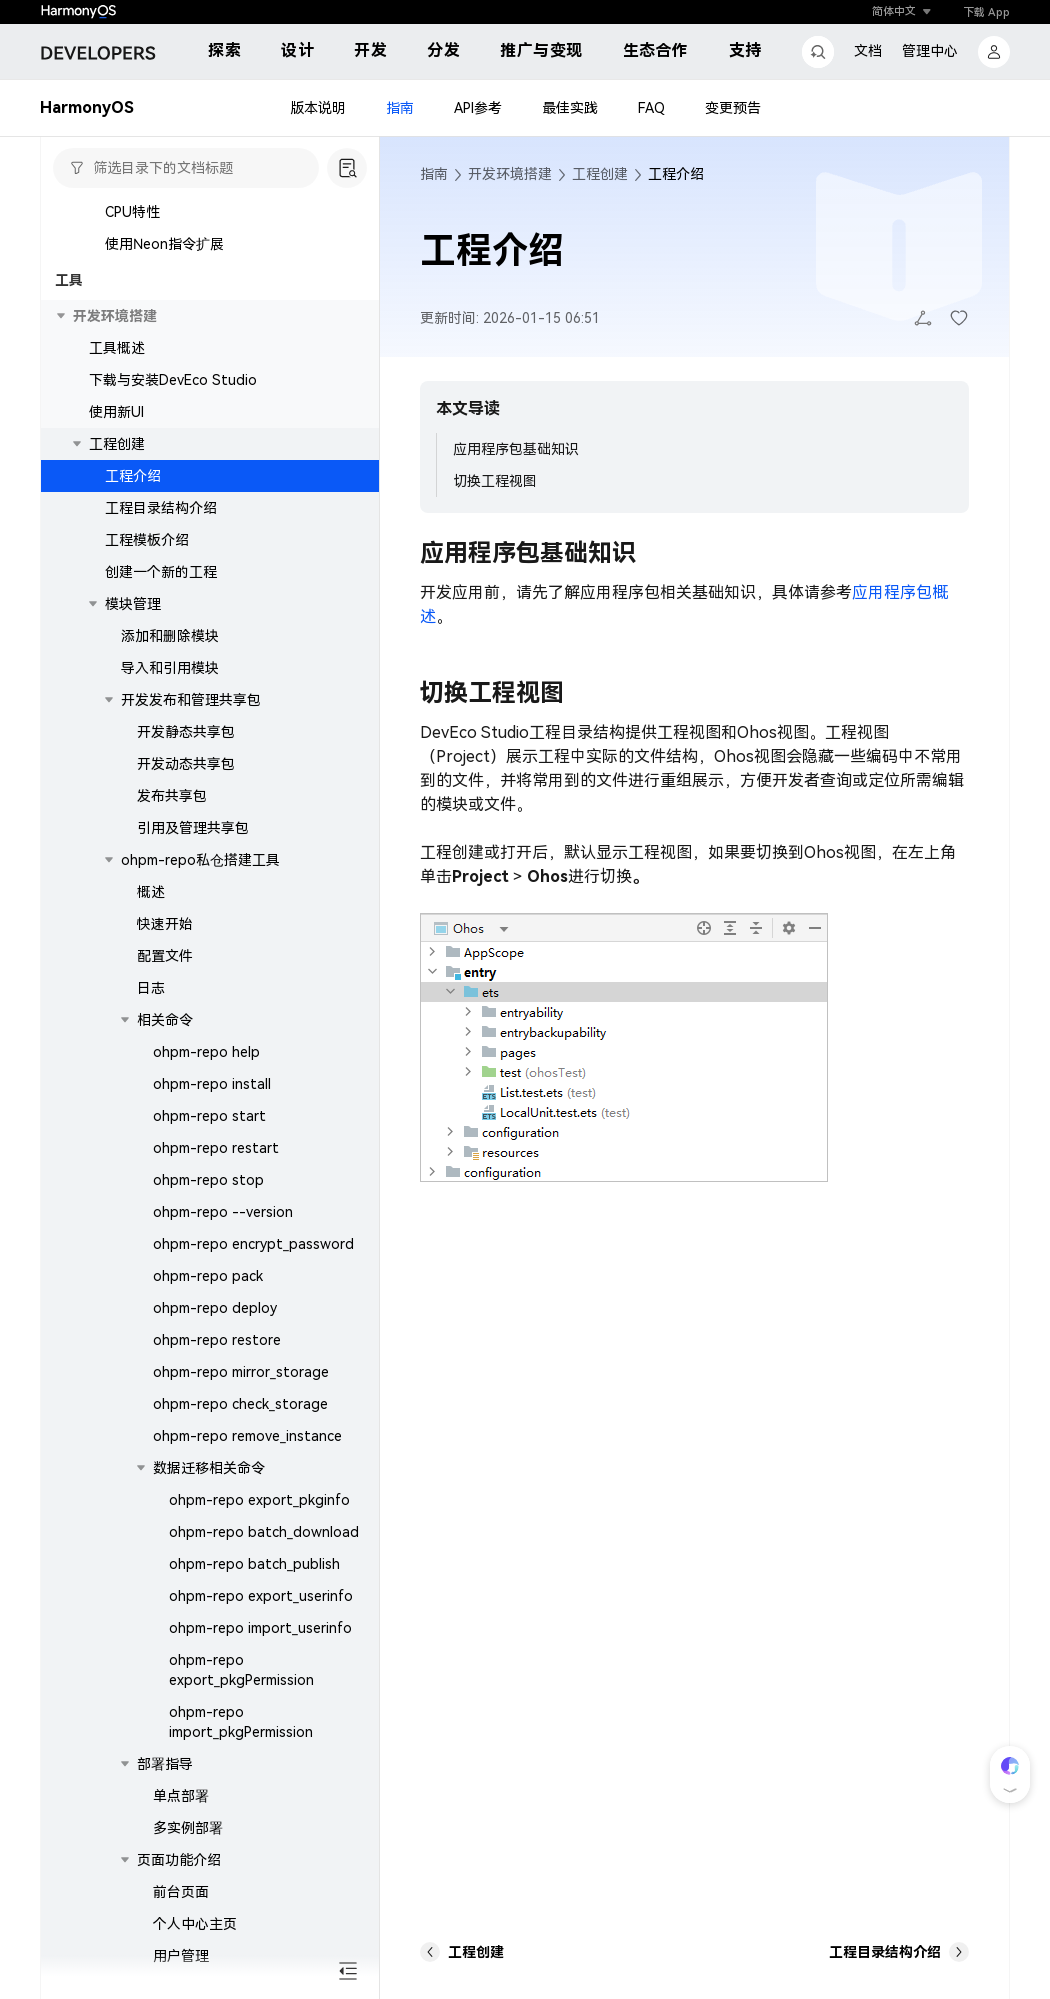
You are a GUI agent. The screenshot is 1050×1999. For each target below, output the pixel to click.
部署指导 (165, 1764)
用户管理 (181, 1956)
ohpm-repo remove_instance (247, 1436)
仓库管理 (181, 1988)
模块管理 (133, 604)
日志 (151, 988)
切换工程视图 (495, 481)
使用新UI (116, 412)
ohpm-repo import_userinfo (260, 1628)
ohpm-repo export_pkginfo (259, 1500)
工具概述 (117, 348)
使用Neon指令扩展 (164, 244)
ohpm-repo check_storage (240, 1404)
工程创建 (117, 444)
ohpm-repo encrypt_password (253, 1244)
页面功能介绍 (179, 1860)
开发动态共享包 (186, 764)
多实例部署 (188, 1828)
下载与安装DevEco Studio (173, 380)
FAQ (651, 108)
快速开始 (165, 924)
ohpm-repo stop (208, 1180)
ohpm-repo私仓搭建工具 (200, 860)
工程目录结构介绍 (161, 508)
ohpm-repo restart (216, 1148)
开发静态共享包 (186, 732)
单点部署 (181, 1796)
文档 (868, 51)
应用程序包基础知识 (516, 449)
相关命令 (165, 1020)
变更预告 (733, 108)
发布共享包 (172, 796)
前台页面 (181, 1892)
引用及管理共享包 (193, 828)
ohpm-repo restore (217, 1340)
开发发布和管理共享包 (191, 700)
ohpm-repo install (212, 1084)
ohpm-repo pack (208, 1276)
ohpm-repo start (209, 1116)
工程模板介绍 (147, 540)
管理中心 (930, 51)
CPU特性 (132, 212)
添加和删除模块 (170, 636)
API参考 (478, 108)
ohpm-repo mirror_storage (241, 1372)
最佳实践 (570, 108)
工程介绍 (133, 476)
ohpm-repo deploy (215, 1308)
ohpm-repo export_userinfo (261, 1596)
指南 (400, 108)
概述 (151, 892)
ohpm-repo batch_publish (254, 1564)
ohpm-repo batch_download (264, 1532)
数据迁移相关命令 (209, 1468)
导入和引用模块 (170, 668)
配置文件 (165, 956)
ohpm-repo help (206, 1052)
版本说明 (318, 108)
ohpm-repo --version (223, 1212)
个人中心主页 (195, 1924)
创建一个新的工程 (161, 572)
